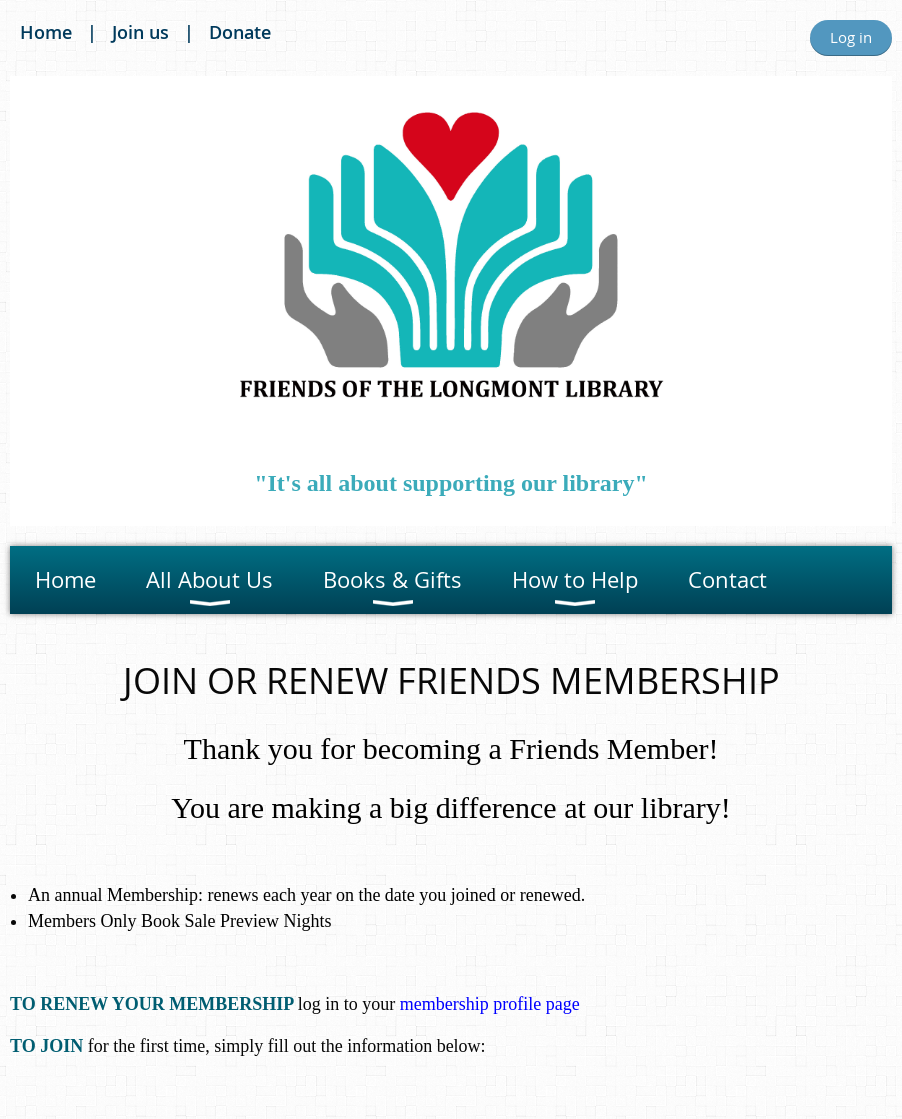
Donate (240, 32)
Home (46, 32)
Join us (140, 32)
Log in (851, 37)
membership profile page (490, 1004)
